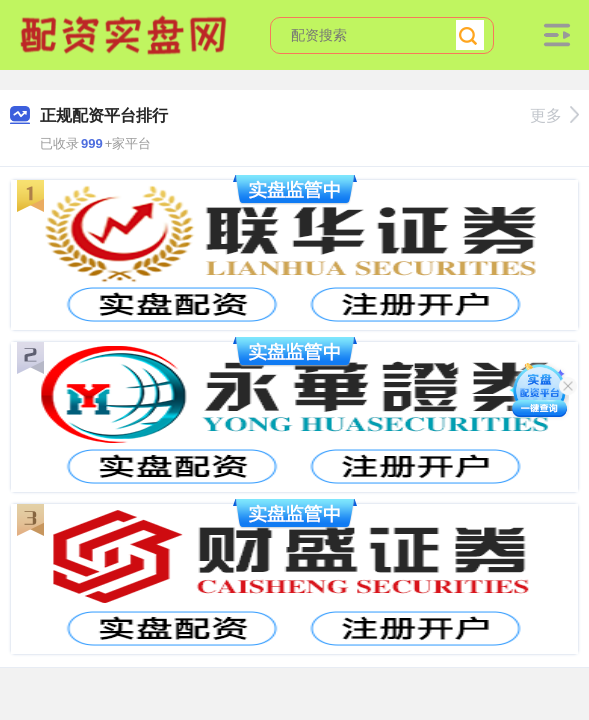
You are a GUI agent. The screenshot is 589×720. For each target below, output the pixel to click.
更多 (554, 115)
